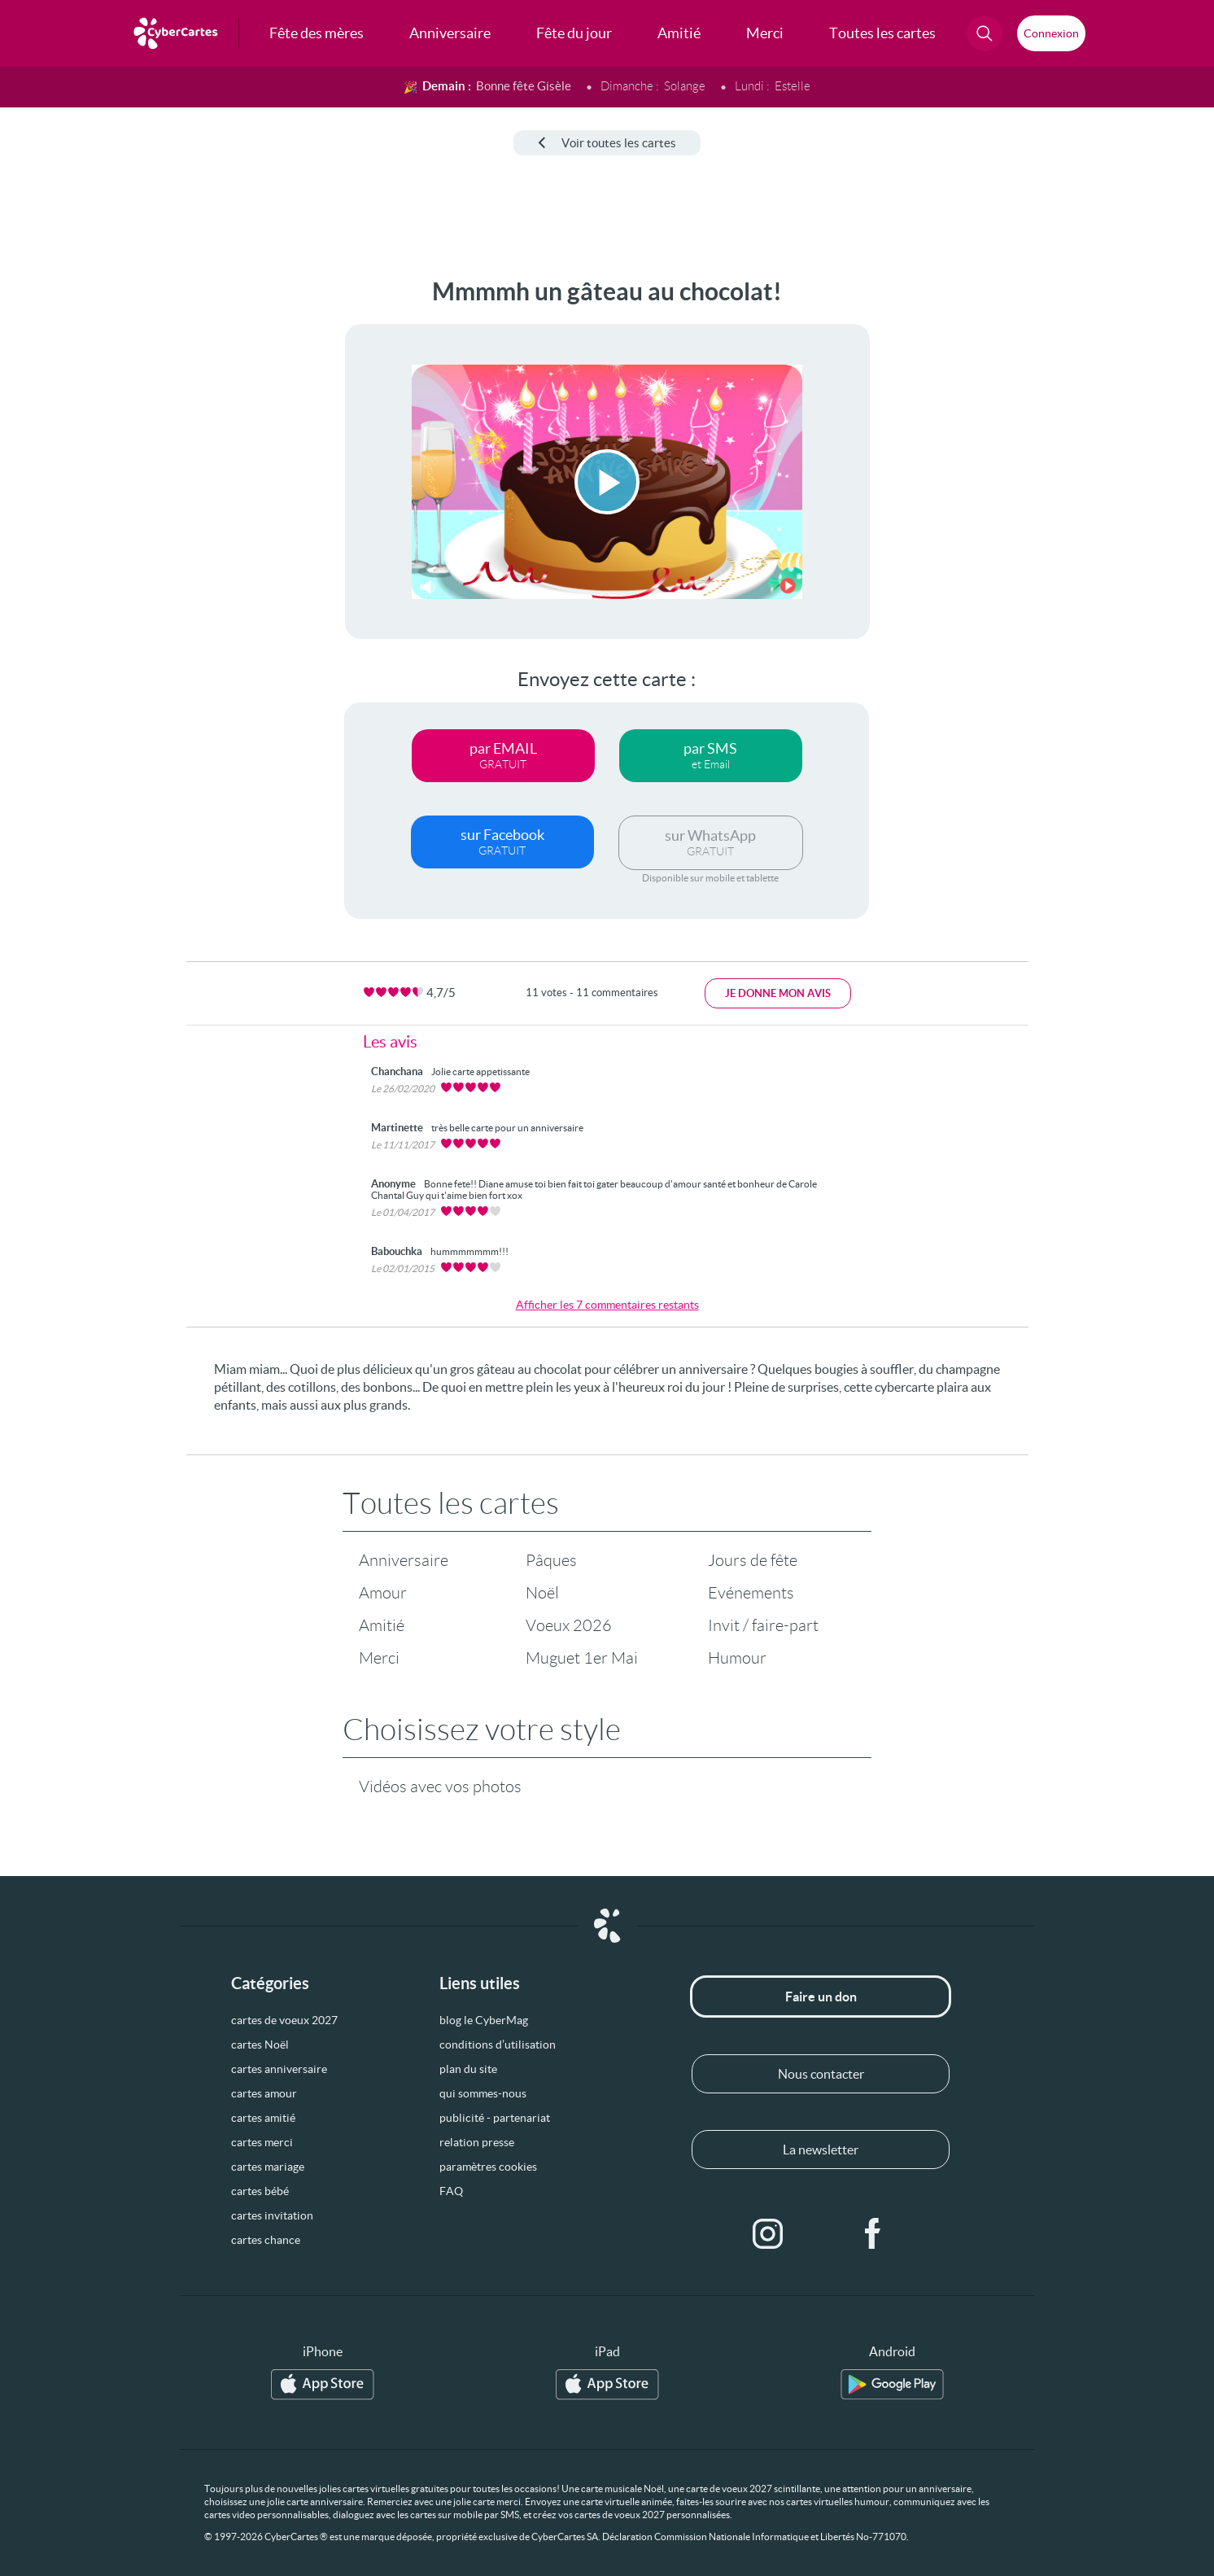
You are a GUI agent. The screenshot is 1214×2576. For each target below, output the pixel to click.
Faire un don (821, 1996)
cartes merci (262, 2142)
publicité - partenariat (494, 2117)
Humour (737, 1658)
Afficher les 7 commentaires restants (607, 1304)
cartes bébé (260, 2191)
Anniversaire (403, 1560)
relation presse (476, 2142)
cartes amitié (263, 2117)
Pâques (551, 1560)
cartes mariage (267, 2166)
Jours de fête (752, 1560)
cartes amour (264, 2093)
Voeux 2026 (569, 1625)
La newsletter (820, 2149)
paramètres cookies (488, 2166)
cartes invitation (272, 2215)
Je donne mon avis (778, 993)
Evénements (751, 1593)
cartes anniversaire (279, 2068)
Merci (379, 1658)
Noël (542, 1593)
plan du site (468, 2068)
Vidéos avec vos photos (440, 1786)
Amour (383, 1593)
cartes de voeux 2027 (284, 2020)
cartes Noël (260, 2044)
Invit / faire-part (763, 1625)
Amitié (381, 1625)
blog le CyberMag (483, 2020)
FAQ (451, 2191)
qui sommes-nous (482, 2093)
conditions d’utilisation (497, 2044)
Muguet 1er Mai (582, 1658)
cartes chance (265, 2239)
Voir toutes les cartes (607, 143)
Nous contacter (821, 2073)
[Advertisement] (135, 522)
